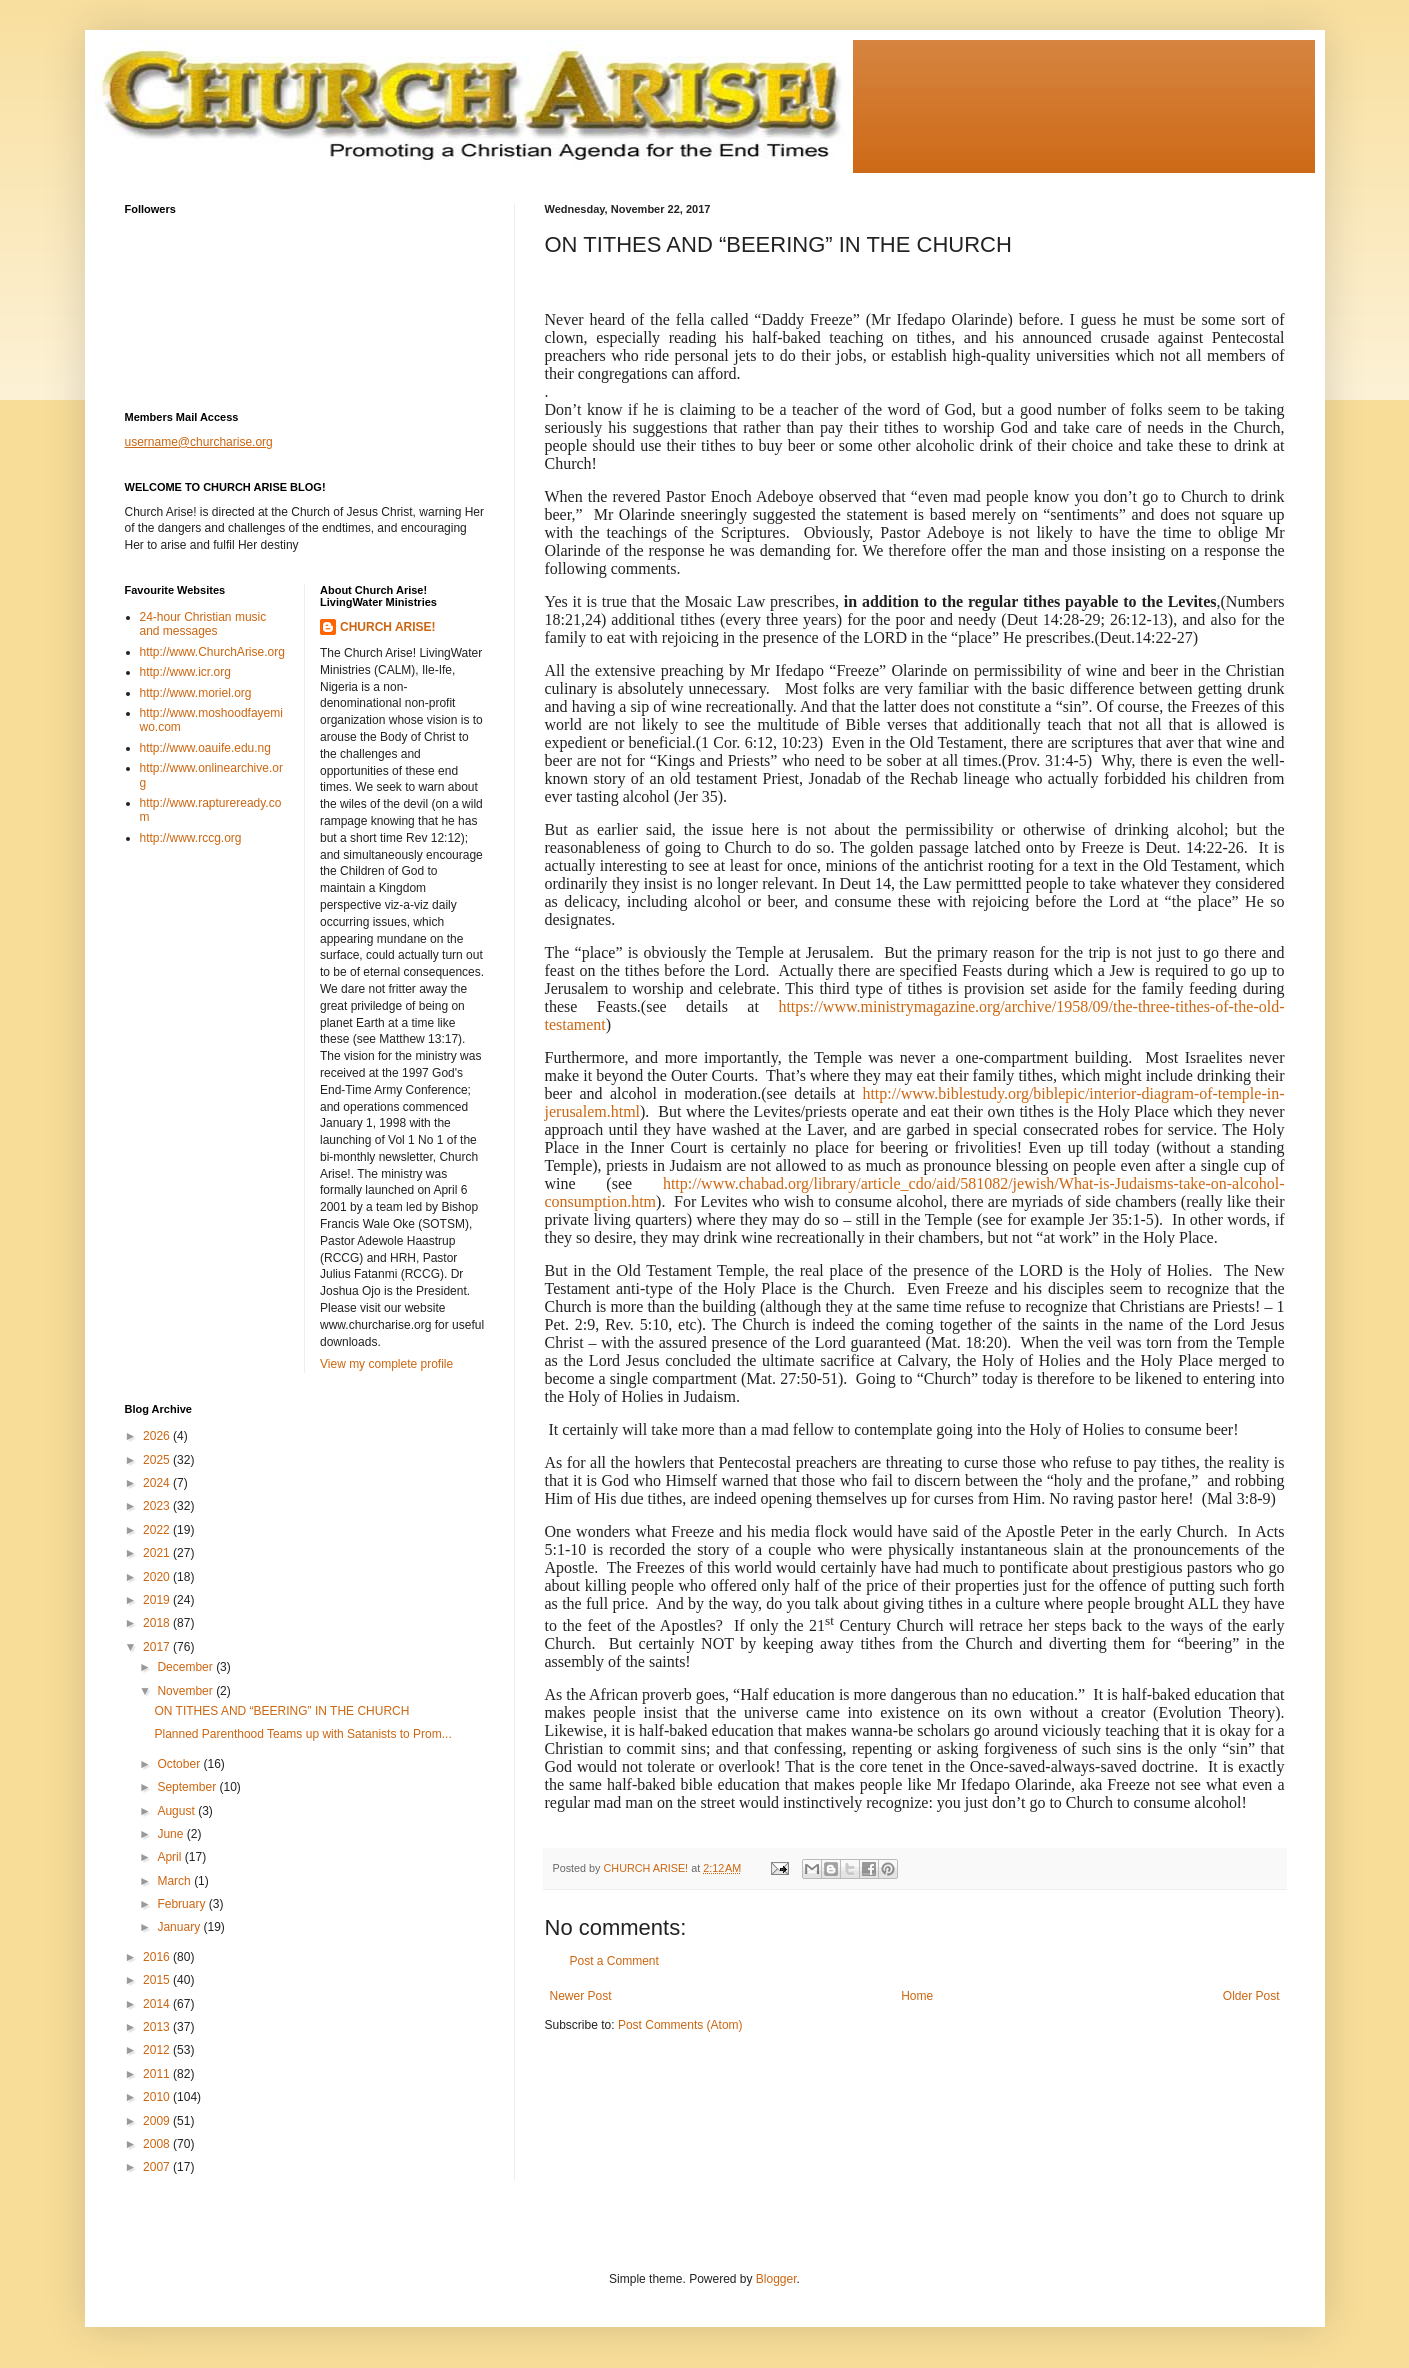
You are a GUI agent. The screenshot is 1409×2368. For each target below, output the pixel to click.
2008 (158, 2144)
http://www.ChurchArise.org (212, 652)
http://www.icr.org (185, 672)
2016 (158, 1957)
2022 (158, 1530)
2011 (158, 2074)
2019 (158, 1600)
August (177, 1811)
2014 (158, 2004)
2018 (158, 1623)
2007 (158, 2167)
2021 (158, 1553)
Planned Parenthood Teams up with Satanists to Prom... (302, 1734)
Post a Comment (614, 1961)
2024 (158, 1483)
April (170, 1857)
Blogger (776, 2279)
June (171, 1834)
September (188, 1787)
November (186, 1691)
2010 (158, 2097)
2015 (158, 1980)
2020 (158, 1577)
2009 (158, 2121)
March (175, 1881)
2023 (158, 1506)
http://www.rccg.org (191, 838)
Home (917, 1996)
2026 (158, 1436)
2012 (158, 2050)
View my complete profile (386, 1364)
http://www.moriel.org (196, 693)
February (182, 1904)
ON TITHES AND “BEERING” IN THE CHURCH (281, 1711)
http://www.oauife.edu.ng (205, 748)
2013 (158, 2027)
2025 (158, 1460)
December (186, 1667)
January (180, 1927)
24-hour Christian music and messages (203, 624)
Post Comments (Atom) (680, 2025)
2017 (158, 1647)
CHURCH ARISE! (388, 627)
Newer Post (581, 1996)
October (180, 1764)
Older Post (1251, 1996)
